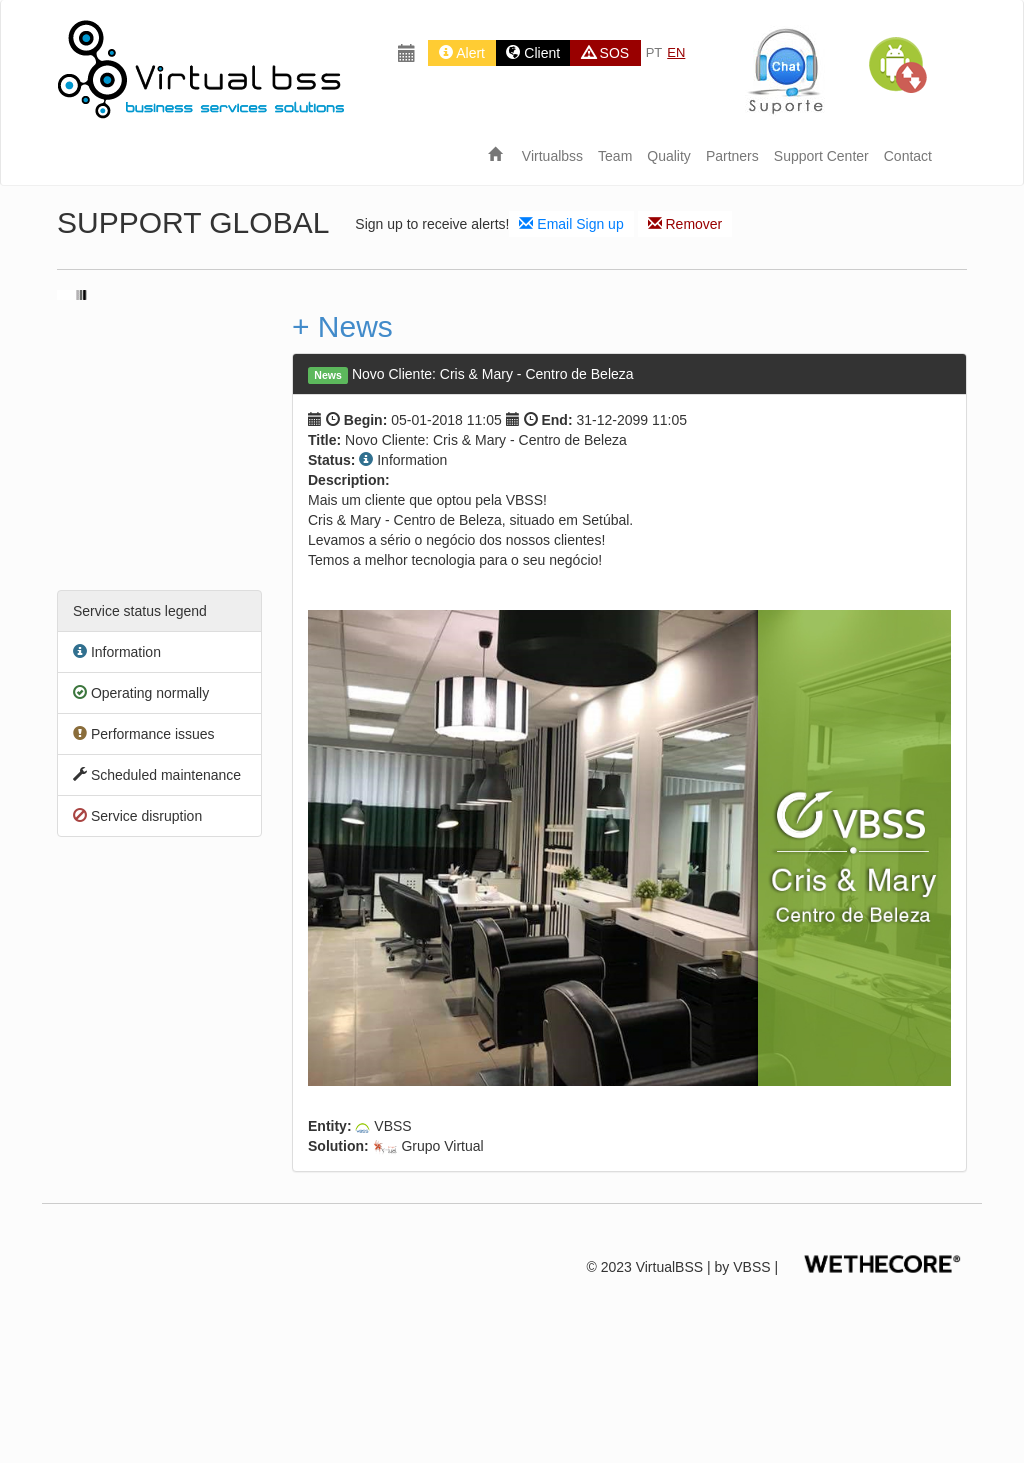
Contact (908, 156)
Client (533, 53)
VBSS (751, 1268)
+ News (342, 326)
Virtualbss (552, 156)
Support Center (821, 156)
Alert (462, 53)
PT (654, 52)
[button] (897, 65)
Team (615, 156)
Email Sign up (571, 224)
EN (676, 52)
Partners (732, 156)
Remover (685, 224)
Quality (669, 156)
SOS (605, 53)
